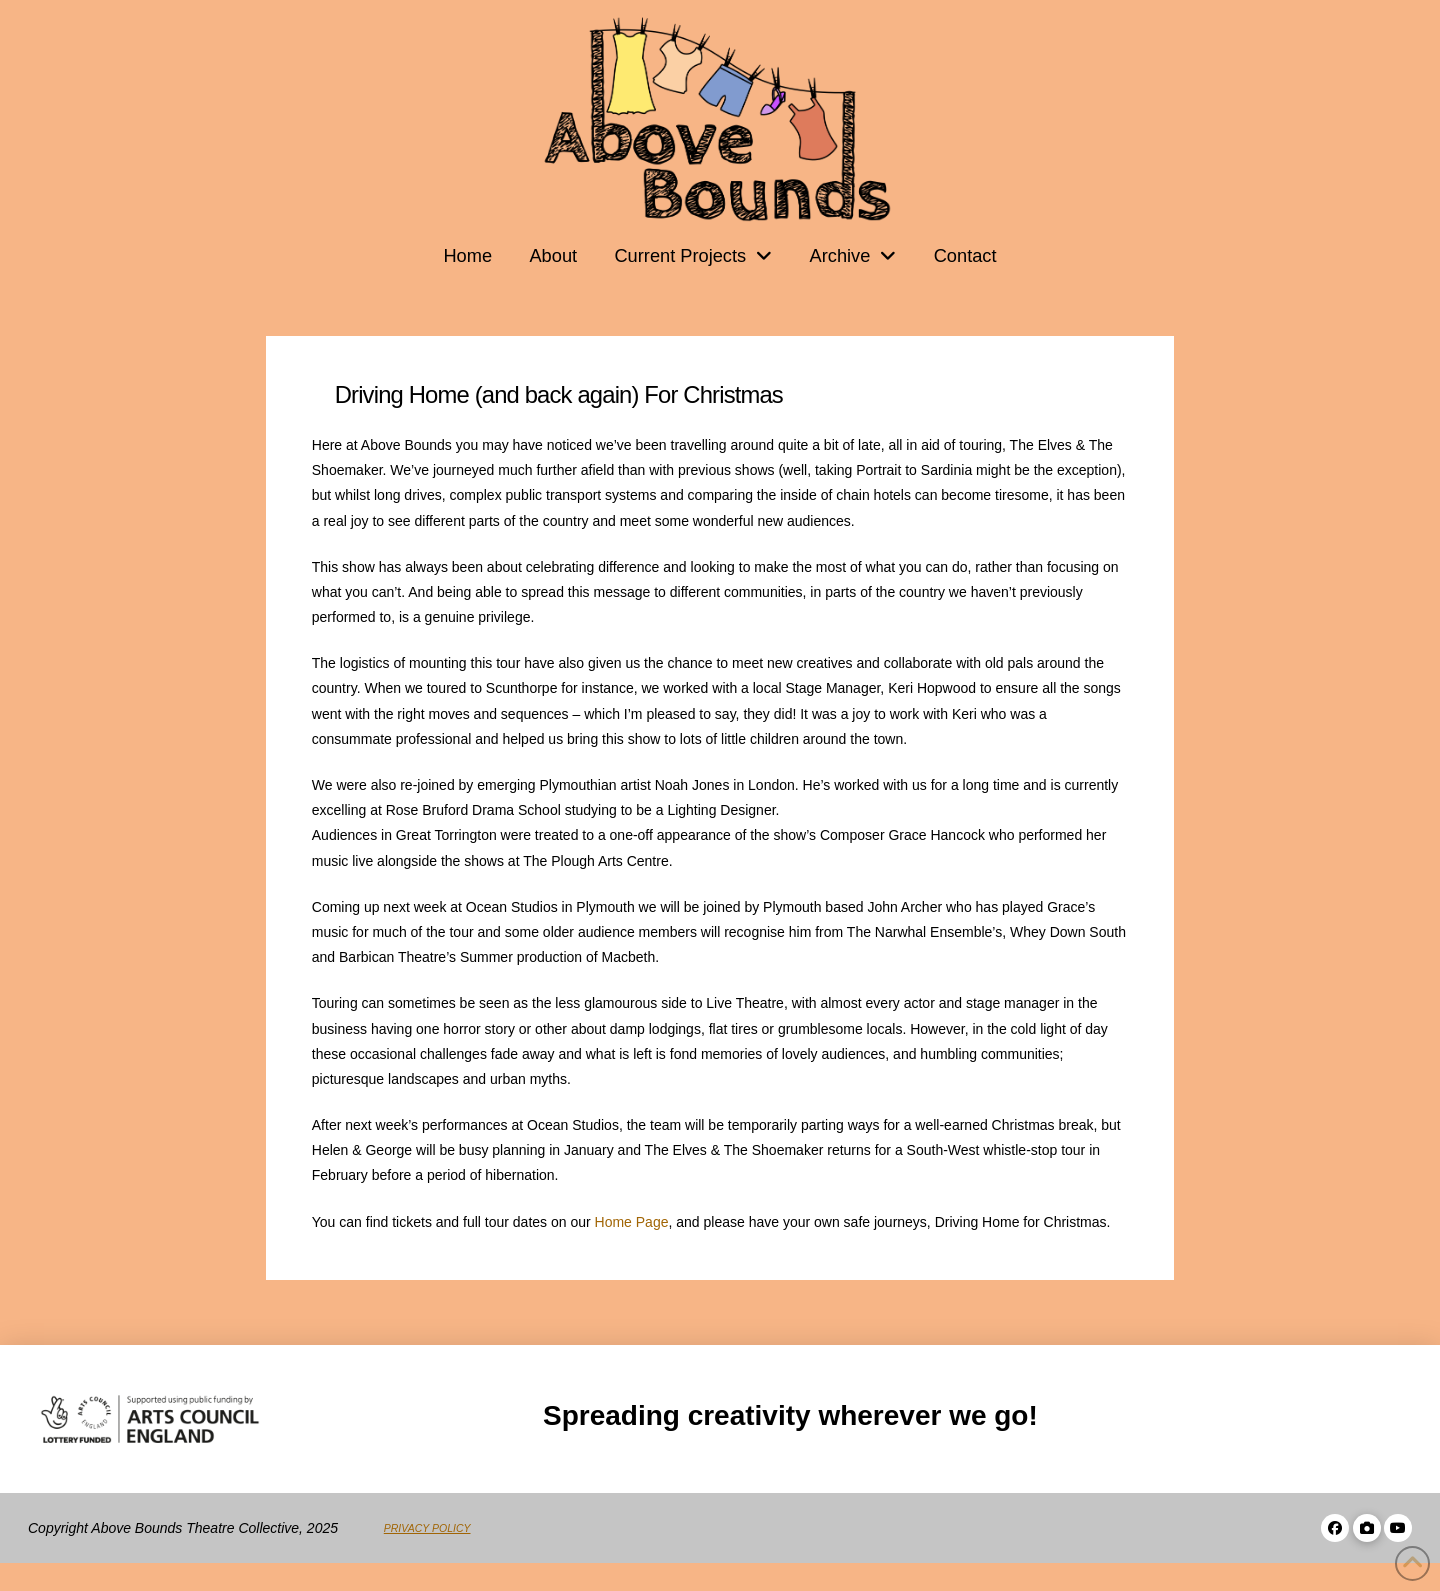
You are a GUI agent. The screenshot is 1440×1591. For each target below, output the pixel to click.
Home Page (632, 1222)
